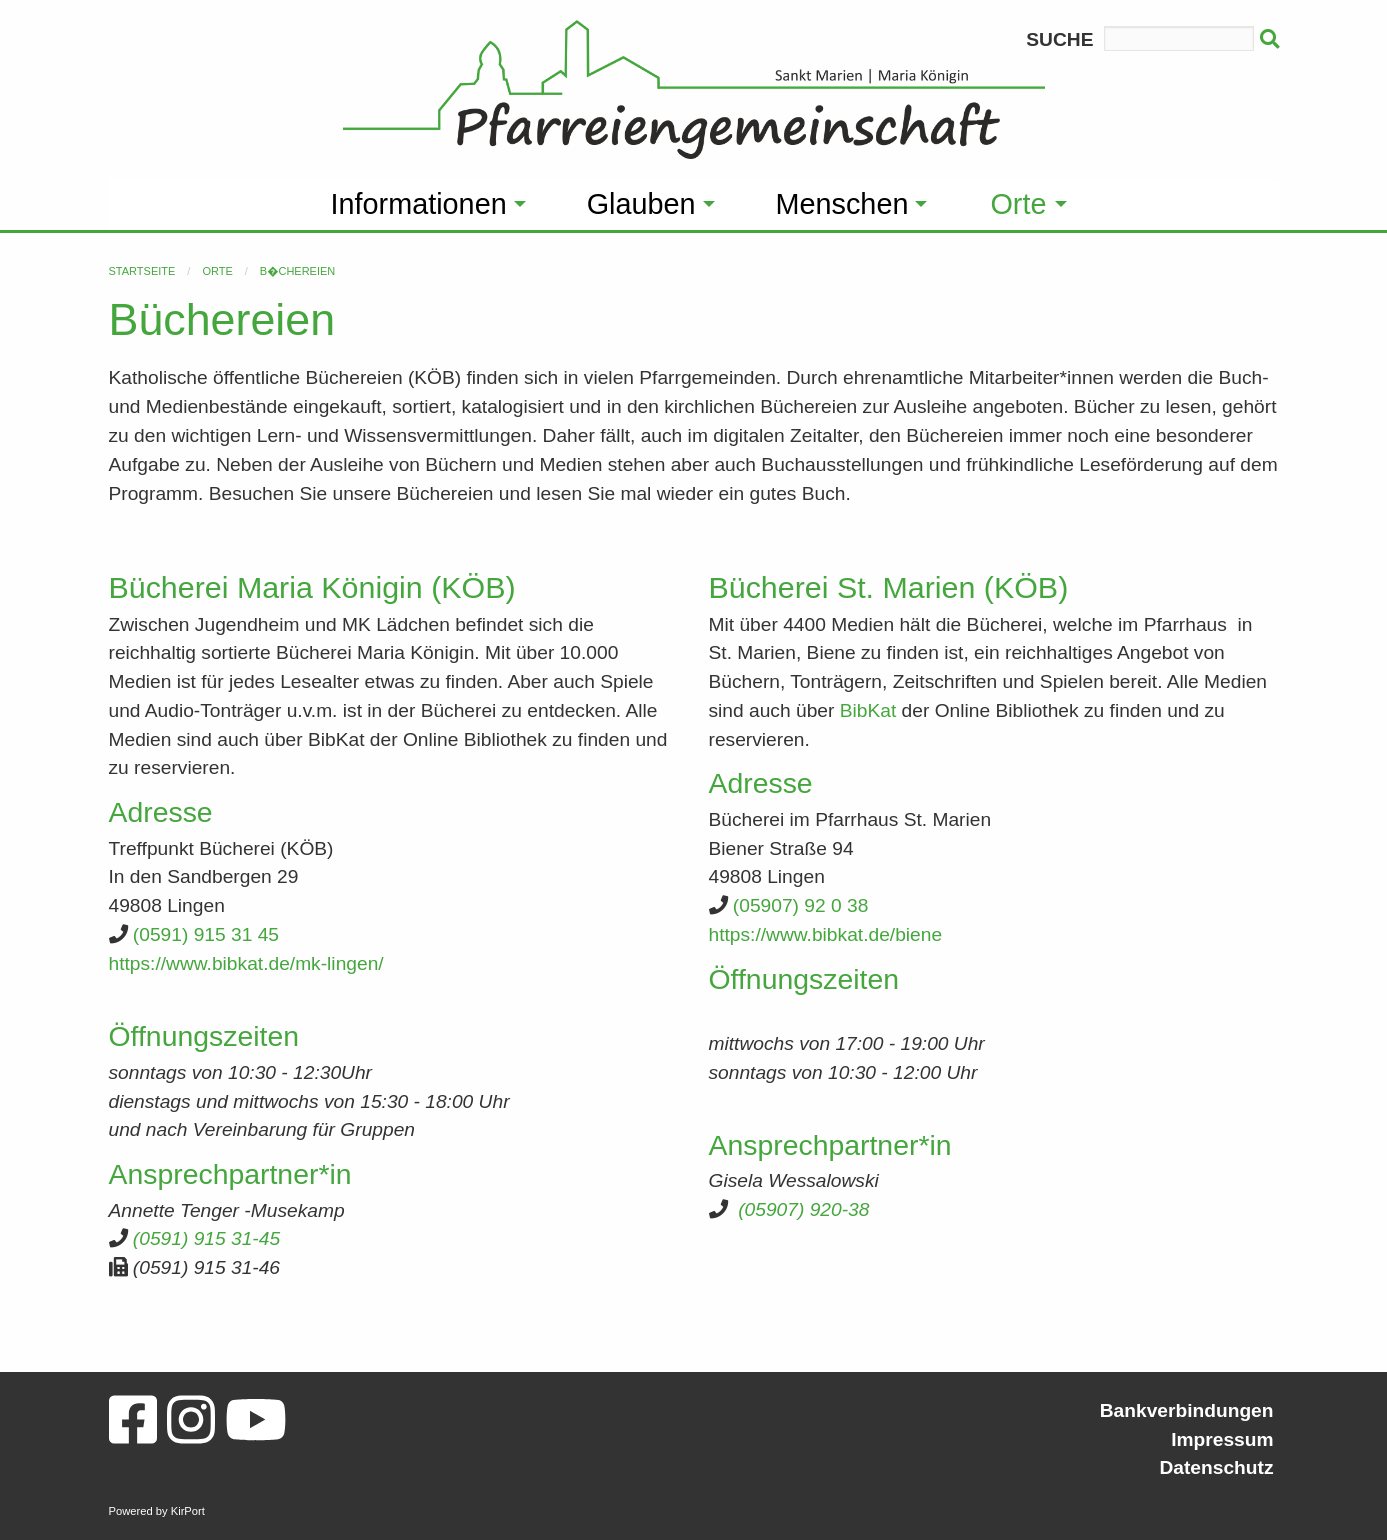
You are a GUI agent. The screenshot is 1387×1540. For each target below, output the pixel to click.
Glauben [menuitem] (641, 204)
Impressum (1222, 1439)
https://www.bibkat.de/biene (826, 934)
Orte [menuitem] (1018, 204)
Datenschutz (1216, 1467)
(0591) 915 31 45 (206, 934)
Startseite (142, 271)
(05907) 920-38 (803, 1209)
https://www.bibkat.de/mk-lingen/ (246, 963)
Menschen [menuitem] (842, 204)
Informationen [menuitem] (419, 204)
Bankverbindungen (1187, 1410)
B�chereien (297, 271)
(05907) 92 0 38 (800, 905)
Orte (217, 271)
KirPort (188, 1511)
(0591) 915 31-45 (206, 1238)
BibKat (868, 710)
